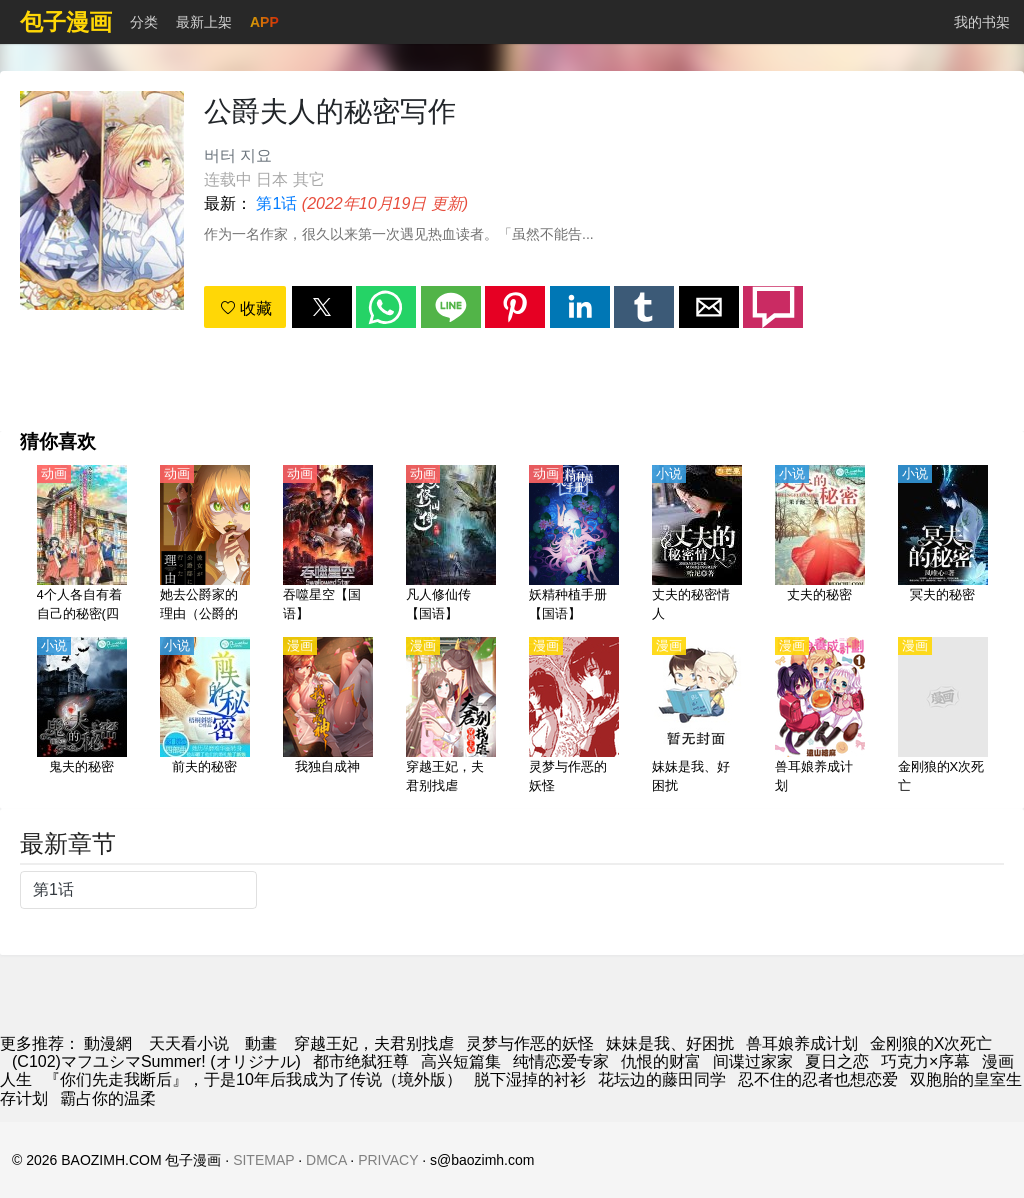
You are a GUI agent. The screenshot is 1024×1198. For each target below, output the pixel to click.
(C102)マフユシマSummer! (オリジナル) (156, 1061)
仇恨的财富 (661, 1061)
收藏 (246, 308)
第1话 (276, 203)
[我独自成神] (328, 717)
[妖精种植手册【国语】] (574, 545)
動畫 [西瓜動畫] (261, 1043)
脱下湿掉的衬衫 (530, 1079)
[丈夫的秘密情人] (697, 545)
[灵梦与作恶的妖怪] (574, 717)
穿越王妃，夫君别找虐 (374, 1043)
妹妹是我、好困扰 (670, 1043)
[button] (322, 307)
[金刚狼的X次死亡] (943, 717)
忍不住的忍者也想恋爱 (818, 1079)
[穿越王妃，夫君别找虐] (451, 717)
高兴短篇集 (461, 1061)
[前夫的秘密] (205, 717)
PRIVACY (388, 1160)
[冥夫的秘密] (943, 545)
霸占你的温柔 (108, 1098)
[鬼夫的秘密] (82, 717)
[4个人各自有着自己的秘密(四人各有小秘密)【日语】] (82, 545)
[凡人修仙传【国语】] (451, 545)
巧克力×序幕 (925, 1061)
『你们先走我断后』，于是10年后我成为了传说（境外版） (253, 1079)
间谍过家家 (753, 1061)
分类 (144, 22)
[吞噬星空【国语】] (328, 545)
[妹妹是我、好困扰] (697, 717)
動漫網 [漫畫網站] (108, 1043)
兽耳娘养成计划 (802, 1043)
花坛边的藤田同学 (662, 1079)
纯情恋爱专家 (561, 1061)
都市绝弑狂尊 (361, 1061)
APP (264, 22)
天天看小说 (189, 1043)
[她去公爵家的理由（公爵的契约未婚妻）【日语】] (205, 545)
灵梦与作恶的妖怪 (530, 1043)
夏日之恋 (837, 1061)
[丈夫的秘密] (820, 545)
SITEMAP (263, 1160)
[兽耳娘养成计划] (820, 717)
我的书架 (982, 22)
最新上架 (204, 22)
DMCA (326, 1160)
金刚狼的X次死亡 (931, 1043)
